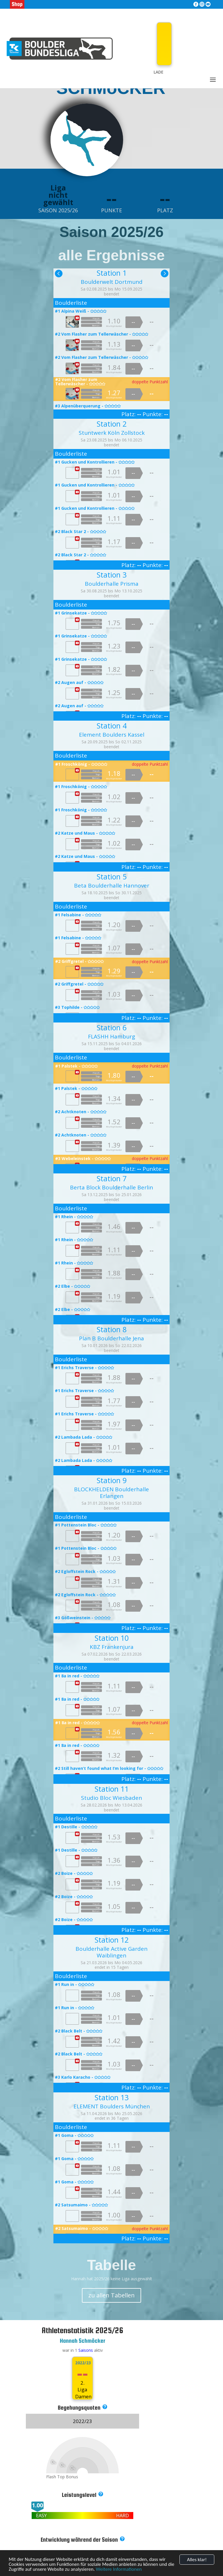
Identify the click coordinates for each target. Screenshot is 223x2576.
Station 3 (112, 575)
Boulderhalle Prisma (112, 583)
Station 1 (112, 273)
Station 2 (112, 424)
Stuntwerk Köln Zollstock (112, 433)
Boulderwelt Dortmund (112, 282)
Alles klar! (197, 2560)
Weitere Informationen (119, 2569)
